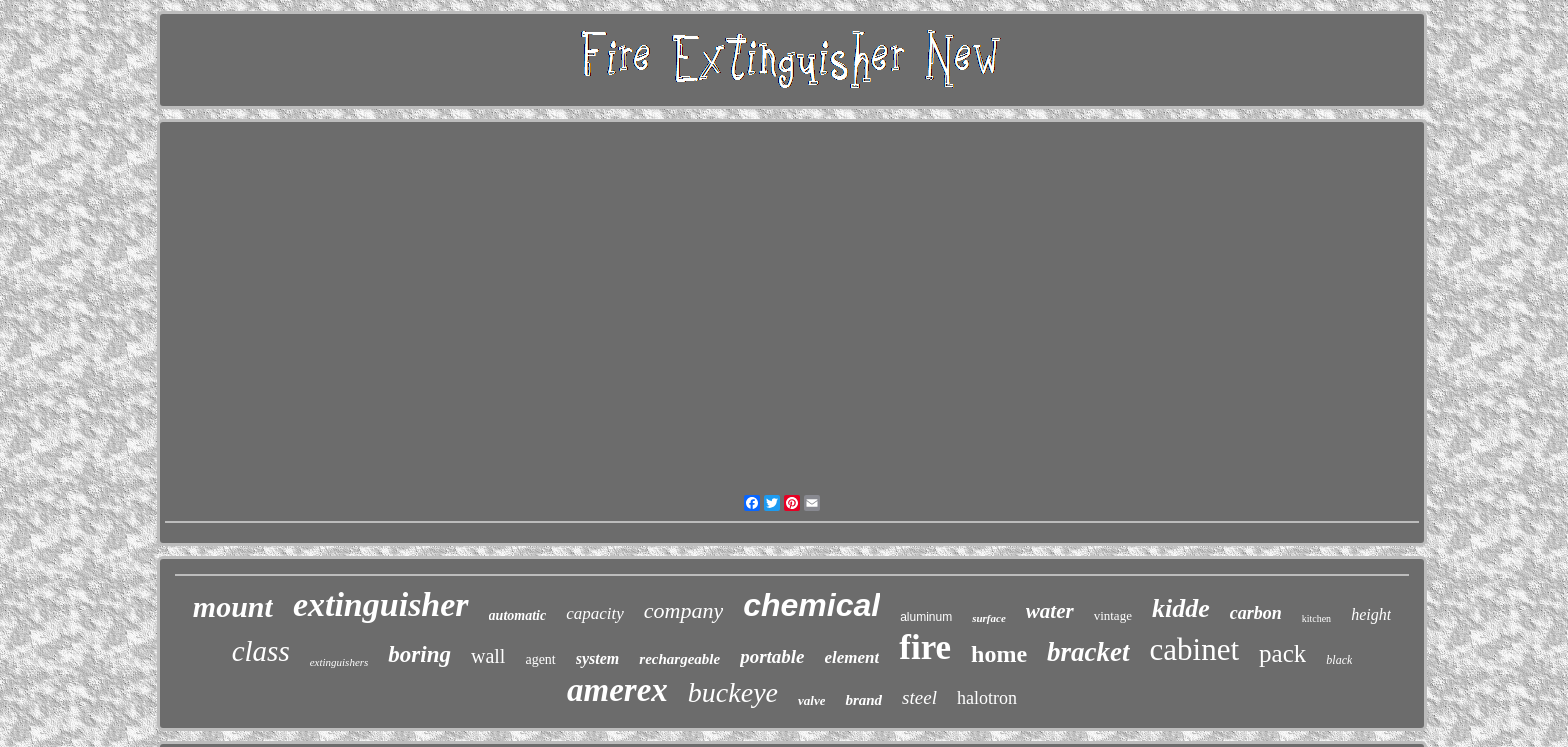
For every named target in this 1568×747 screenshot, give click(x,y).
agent (540, 659)
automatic (518, 615)
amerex (617, 690)
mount (233, 606)
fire (925, 647)
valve (811, 700)
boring (419, 654)
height (1371, 614)
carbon (1256, 613)
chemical (811, 605)
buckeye (733, 692)
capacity (595, 613)
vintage (1113, 615)
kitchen (1316, 618)
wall (488, 656)
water (1050, 611)
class (261, 651)
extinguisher (381, 604)
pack (1282, 653)
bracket (1088, 652)
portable (772, 656)
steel (919, 697)
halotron (987, 698)
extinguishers (339, 662)
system (598, 658)
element (852, 657)
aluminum (926, 617)
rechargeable (679, 659)
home (999, 654)
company (683, 610)
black (1339, 660)
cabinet (1195, 649)
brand (863, 700)
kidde (1181, 608)
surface (989, 618)
